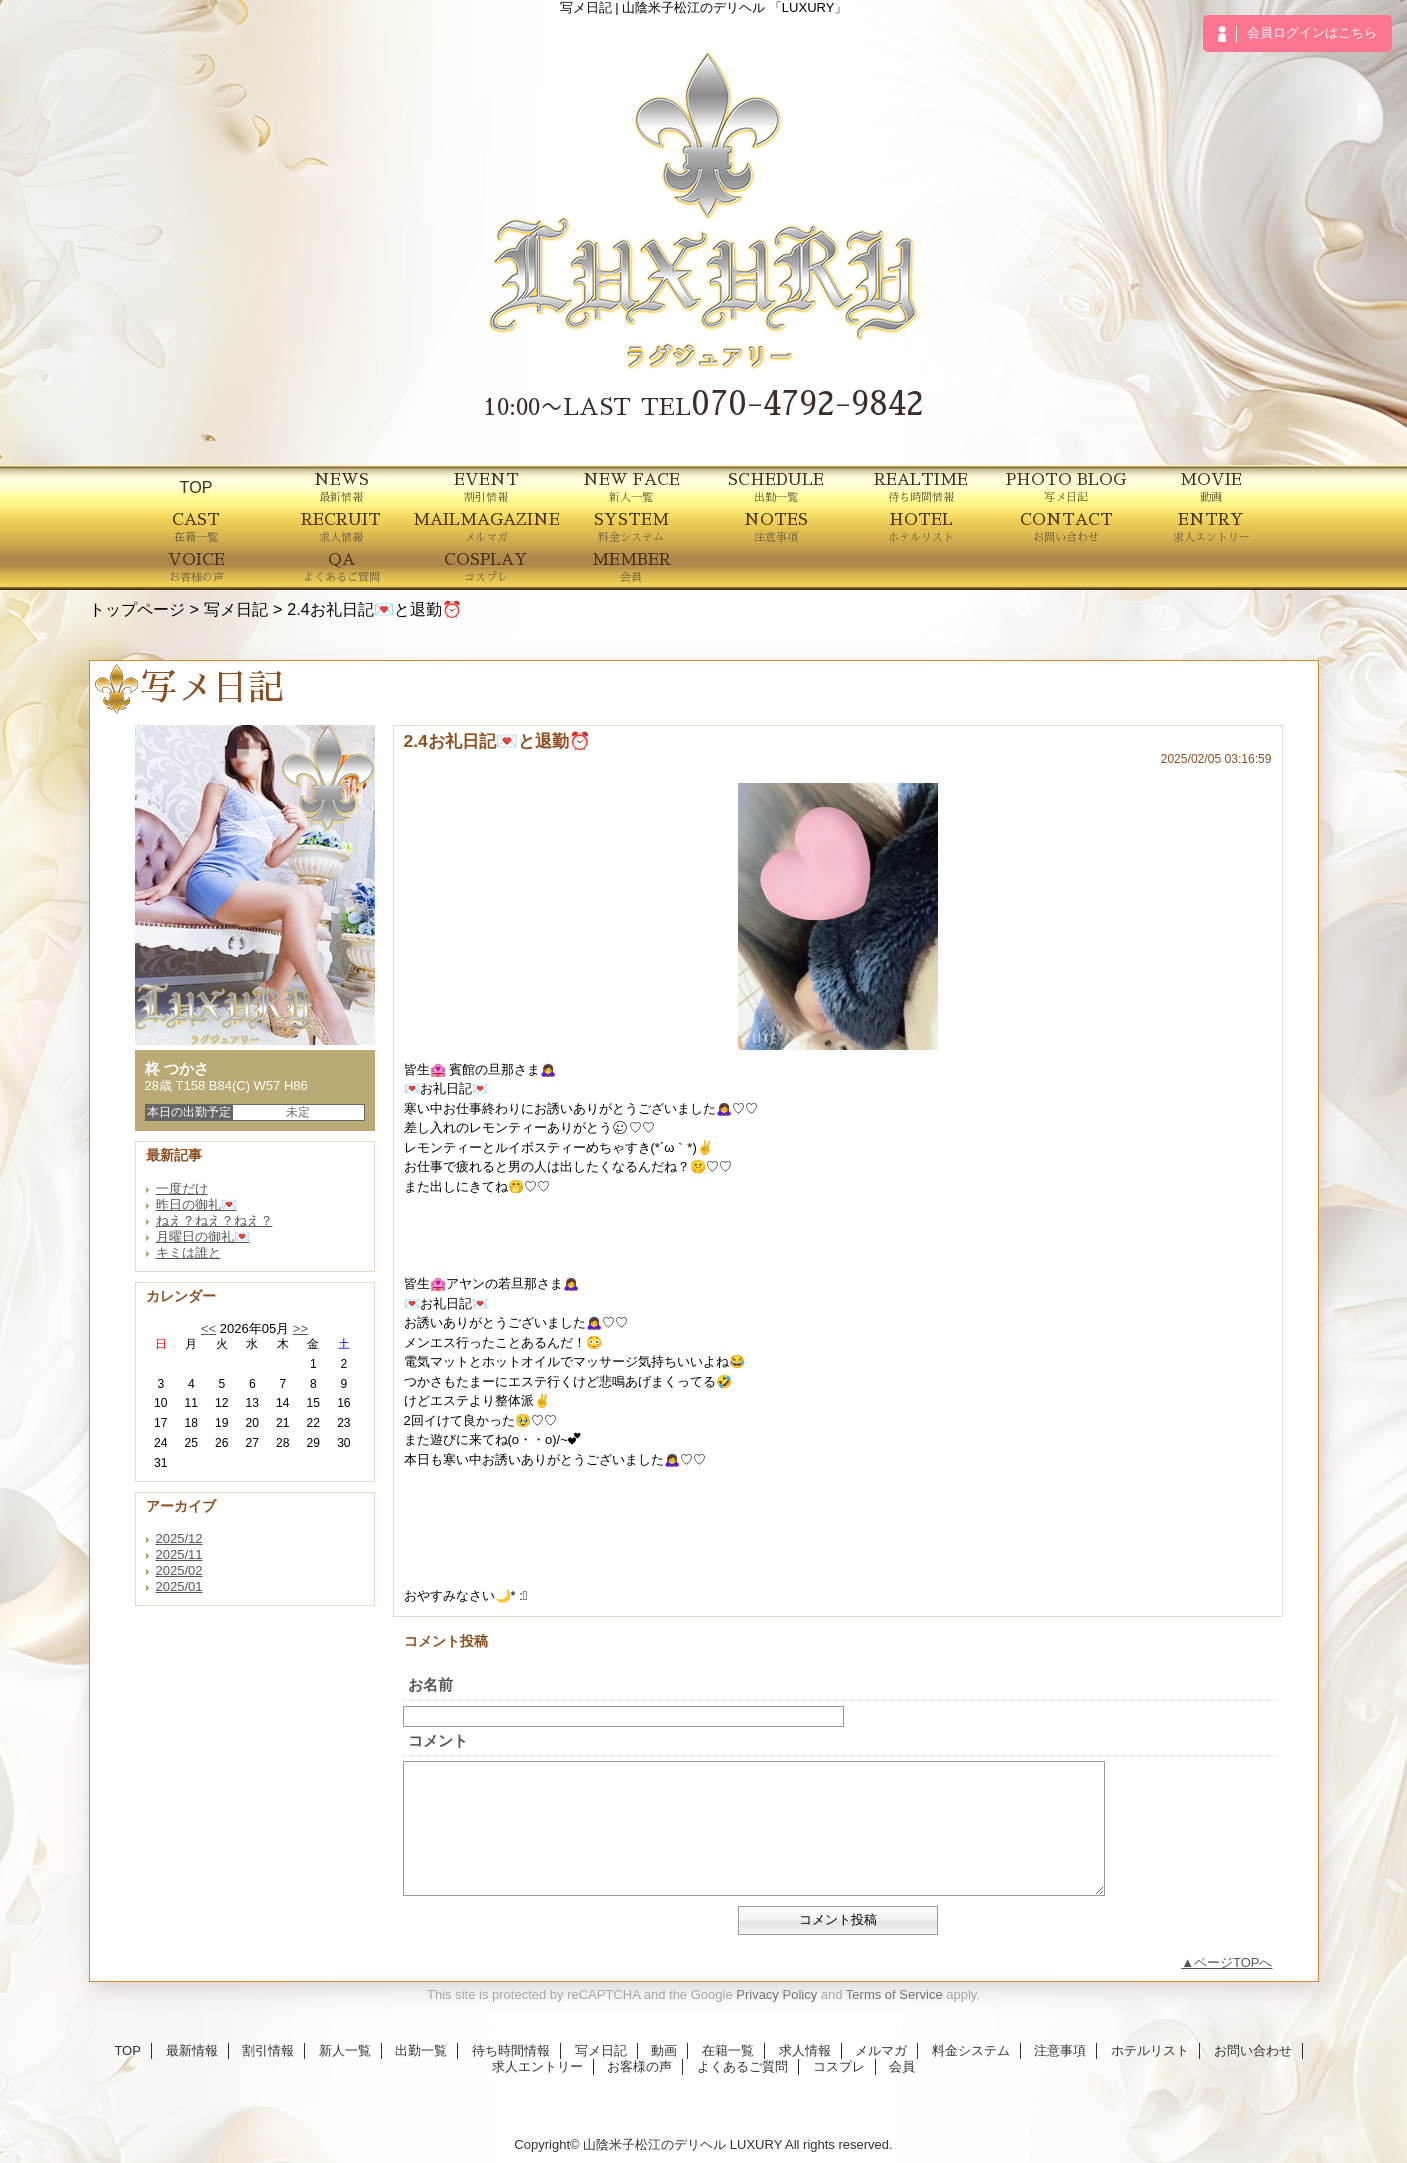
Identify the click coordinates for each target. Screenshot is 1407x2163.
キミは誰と (188, 1252)
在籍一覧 (728, 2050)
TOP (196, 487)
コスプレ (839, 2066)
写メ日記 (236, 609)
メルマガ (881, 2050)
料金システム (971, 2050)
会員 (902, 2066)
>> (300, 1328)
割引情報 (268, 2050)
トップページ (137, 609)
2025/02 (179, 1570)
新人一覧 (345, 2050)
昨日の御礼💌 (196, 1204)
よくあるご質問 (742, 2066)
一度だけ (182, 1188)
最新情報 (192, 2050)
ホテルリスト (1150, 2050)
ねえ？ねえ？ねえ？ (214, 1220)
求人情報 (805, 2050)
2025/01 (179, 1586)
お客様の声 (639, 2066)
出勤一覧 (421, 2050)
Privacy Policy (776, 1994)
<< (208, 1328)
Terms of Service (894, 1994)
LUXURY (756, 2144)
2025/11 (179, 1554)
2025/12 (179, 1538)
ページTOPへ (1233, 1962)
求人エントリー (537, 2066)
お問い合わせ (1253, 2050)
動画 (664, 2050)
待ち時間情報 (511, 2050)
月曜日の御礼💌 (203, 1236)
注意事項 (1060, 2050)
